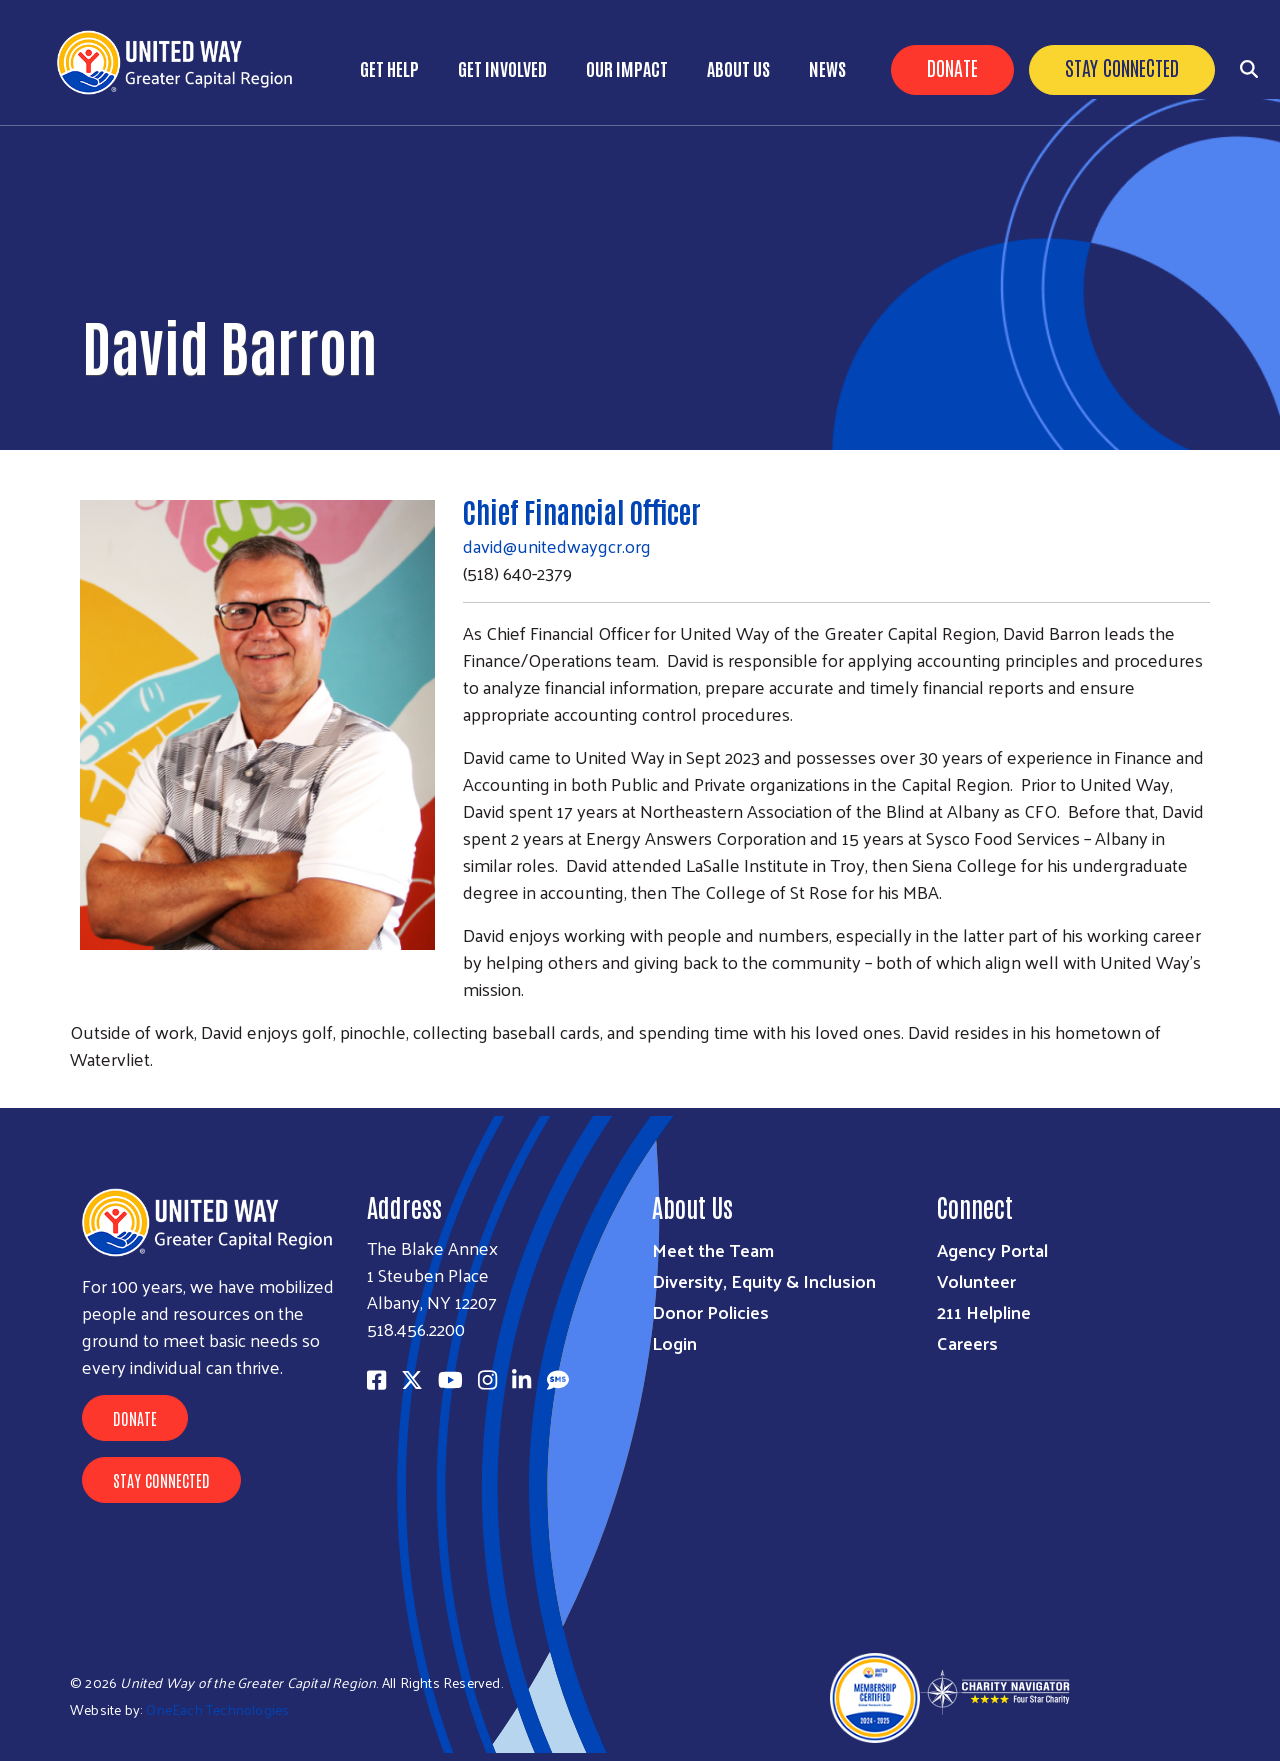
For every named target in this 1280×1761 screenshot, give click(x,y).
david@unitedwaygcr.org (557, 545)
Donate (952, 67)
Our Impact (627, 68)
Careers (967, 1342)
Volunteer (976, 1280)
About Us (738, 68)
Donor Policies (710, 1311)
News (827, 68)
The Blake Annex (432, 1247)
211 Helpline (984, 1311)
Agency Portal (992, 1249)
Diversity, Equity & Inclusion (764, 1280)
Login (674, 1342)
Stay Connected (1122, 67)
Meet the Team (713, 1249)
